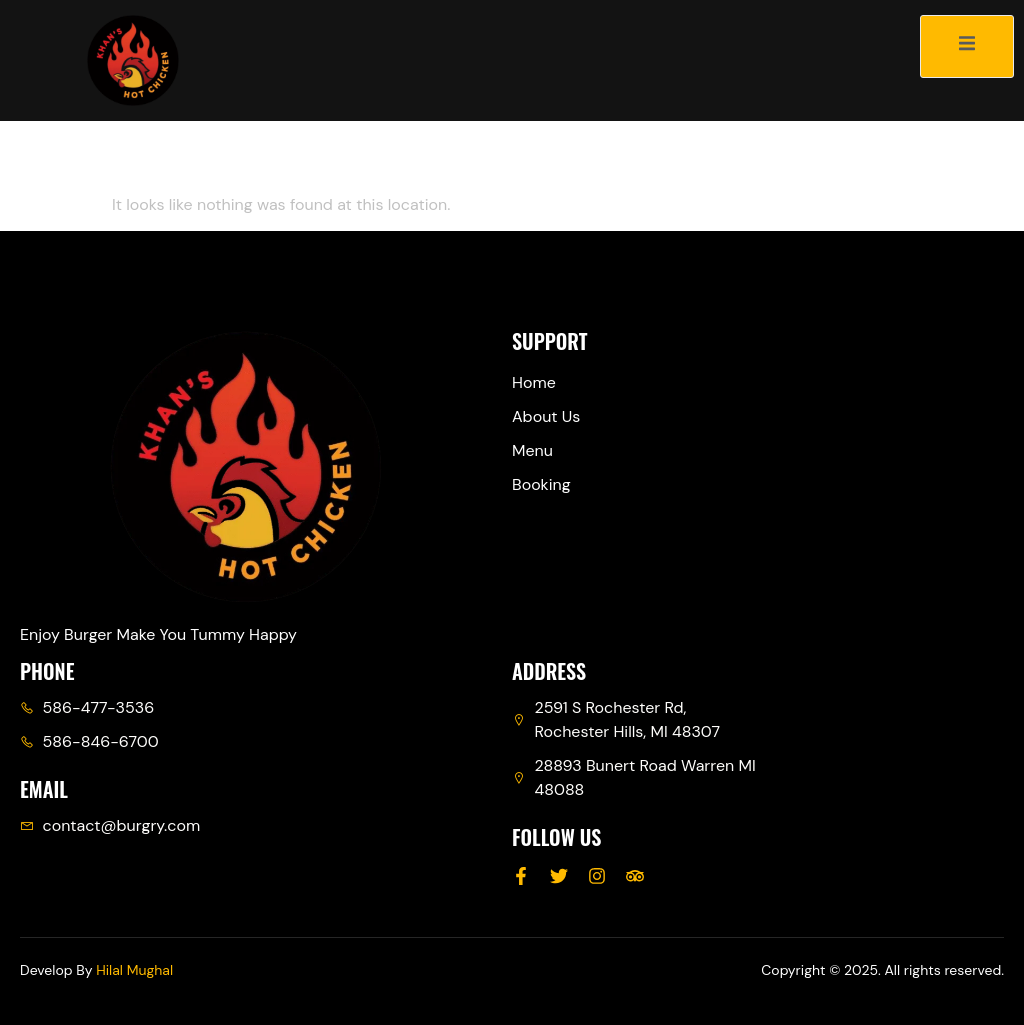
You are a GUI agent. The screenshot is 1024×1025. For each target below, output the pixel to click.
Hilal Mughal (134, 970)
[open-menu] (967, 46)
